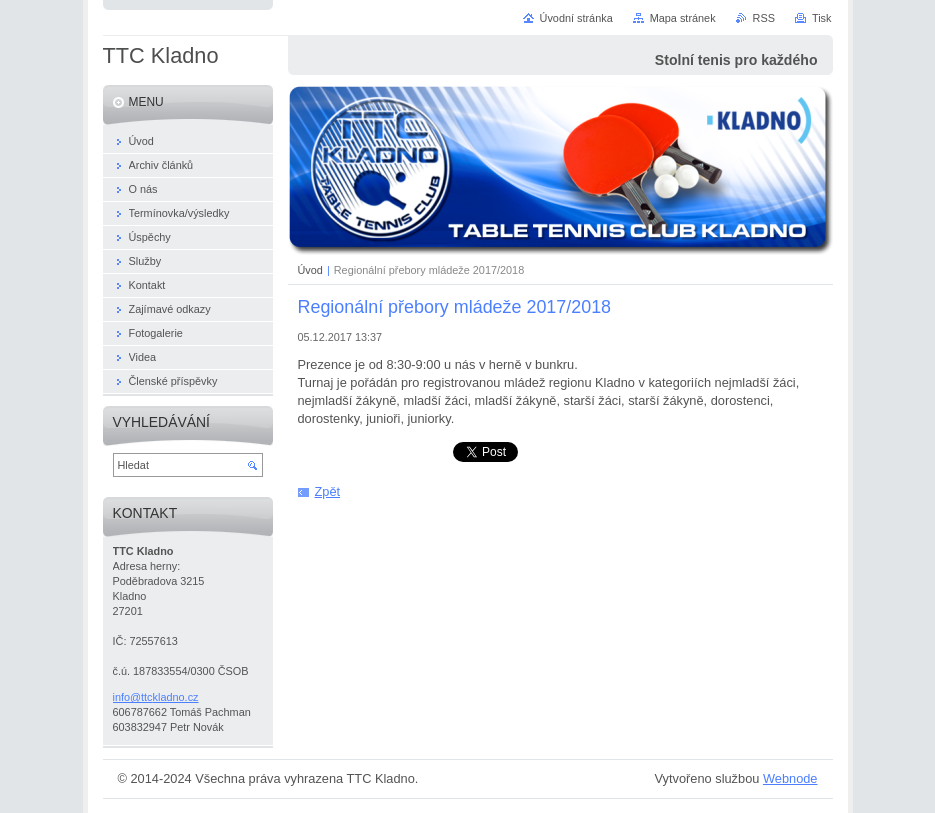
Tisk (822, 18)
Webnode (790, 778)
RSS (764, 18)
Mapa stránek (683, 18)
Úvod (310, 270)
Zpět (328, 491)
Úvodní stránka (576, 18)
